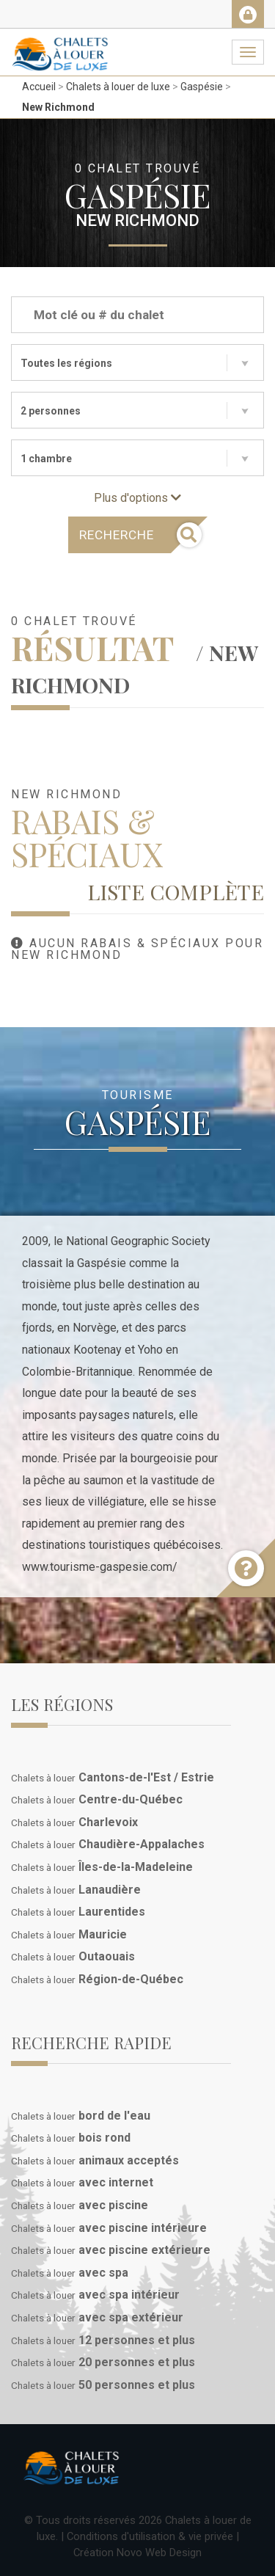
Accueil (39, 86)
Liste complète (175, 891)
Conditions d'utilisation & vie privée (150, 2536)
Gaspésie (201, 86)
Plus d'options (137, 498)
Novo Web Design (159, 2552)
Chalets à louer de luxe (118, 86)
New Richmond (58, 107)
